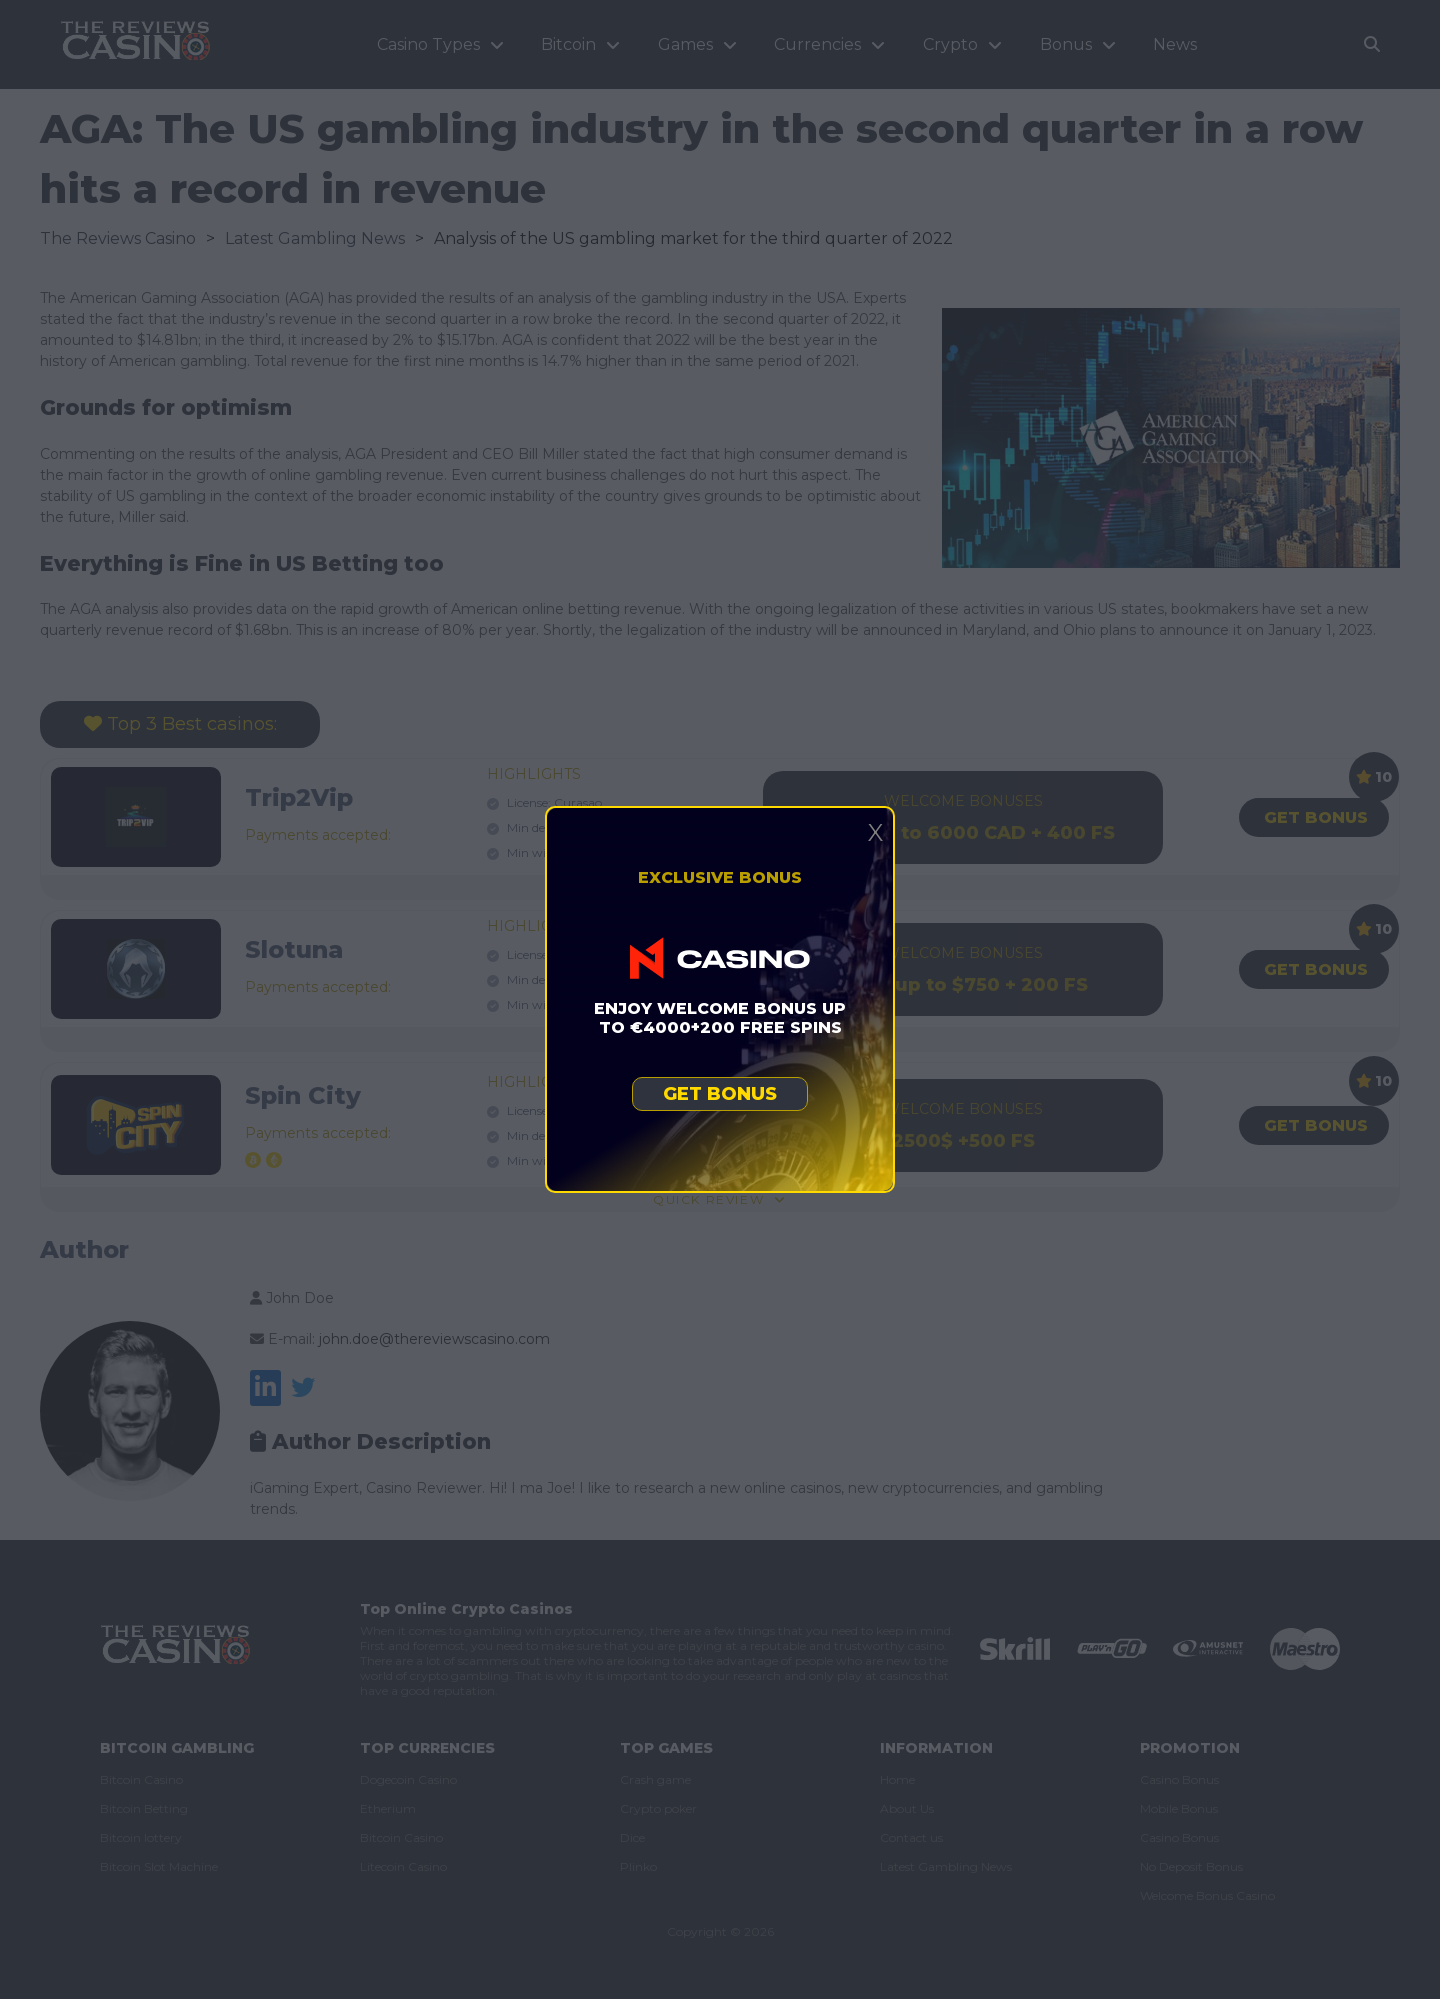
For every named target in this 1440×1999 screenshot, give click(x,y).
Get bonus (720, 1094)
